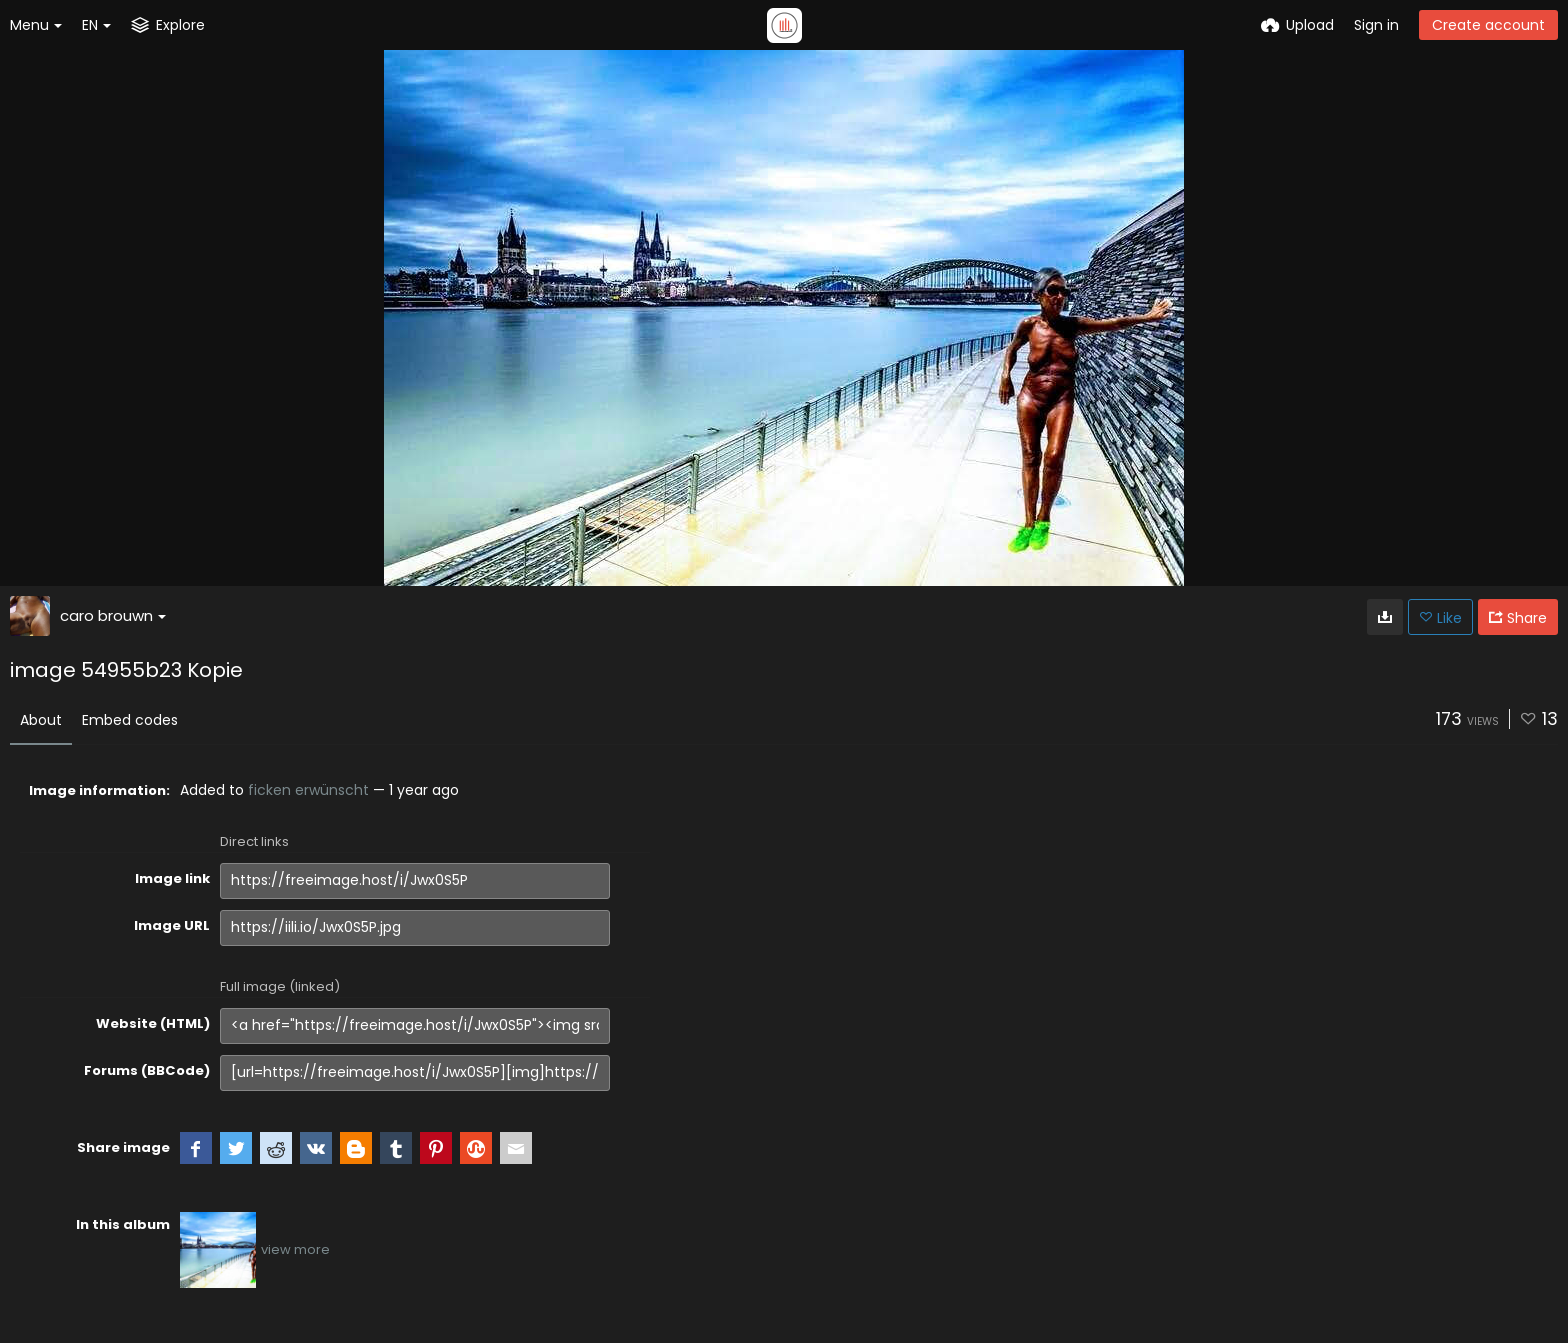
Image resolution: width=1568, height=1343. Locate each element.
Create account (1488, 25)
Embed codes (130, 720)
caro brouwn (113, 615)
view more (295, 1249)
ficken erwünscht (308, 790)
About (41, 720)
